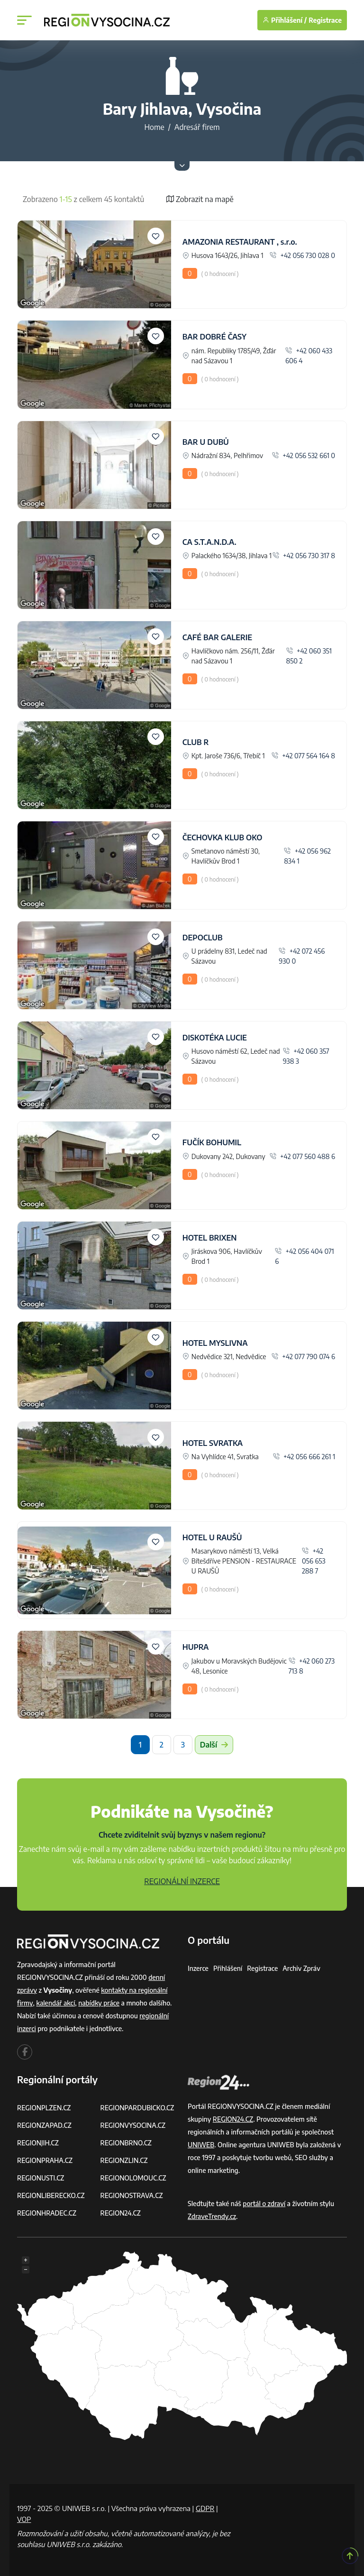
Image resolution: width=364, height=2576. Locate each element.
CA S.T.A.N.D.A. (209, 542)
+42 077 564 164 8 (303, 756)
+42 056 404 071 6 (304, 1256)
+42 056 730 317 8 (304, 556)
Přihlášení (228, 1968)
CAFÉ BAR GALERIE (217, 637)
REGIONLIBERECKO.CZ (51, 2195)
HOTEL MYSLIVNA (215, 1343)
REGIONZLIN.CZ (124, 2160)
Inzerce (198, 1968)
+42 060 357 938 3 (306, 1056)
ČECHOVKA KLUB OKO (222, 837)
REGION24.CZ (120, 2213)
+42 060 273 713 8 (312, 1666)
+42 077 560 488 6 (302, 1156)
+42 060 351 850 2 (309, 656)
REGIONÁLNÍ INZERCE (182, 1881)
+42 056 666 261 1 (304, 1457)
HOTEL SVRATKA (212, 1443)
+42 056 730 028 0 (302, 255)
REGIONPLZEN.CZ (44, 2108)
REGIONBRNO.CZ (126, 2143)
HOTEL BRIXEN (209, 1237)
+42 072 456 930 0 (302, 956)
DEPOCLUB (202, 937)
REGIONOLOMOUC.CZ (133, 2178)
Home (154, 127)
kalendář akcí (55, 2003)
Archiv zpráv (302, 1968)
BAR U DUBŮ (205, 442)
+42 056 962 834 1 (307, 856)
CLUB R (195, 742)
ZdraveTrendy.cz (212, 2216)
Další (214, 1744)
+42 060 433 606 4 (308, 356)
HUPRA (195, 1647)
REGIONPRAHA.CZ (45, 2160)
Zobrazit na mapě (200, 199)
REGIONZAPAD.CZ (44, 2125)
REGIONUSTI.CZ (41, 2178)
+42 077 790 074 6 (303, 1356)
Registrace (325, 20)
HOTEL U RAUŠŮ (212, 1537)
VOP (24, 2519)
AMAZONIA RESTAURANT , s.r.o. (239, 242)
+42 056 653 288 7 (314, 1561)
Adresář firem (197, 127)
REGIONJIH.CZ (38, 2143)
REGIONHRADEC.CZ (47, 2213)
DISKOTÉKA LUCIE (214, 1037)
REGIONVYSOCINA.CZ (133, 2125)
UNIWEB (201, 2145)
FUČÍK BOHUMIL (211, 1142)
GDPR (205, 2508)
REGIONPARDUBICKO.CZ (137, 2108)
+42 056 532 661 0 (303, 455)
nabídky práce (99, 2003)
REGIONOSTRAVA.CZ (132, 2195)
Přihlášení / (285, 20)
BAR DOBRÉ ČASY (214, 336)
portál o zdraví (264, 2203)
